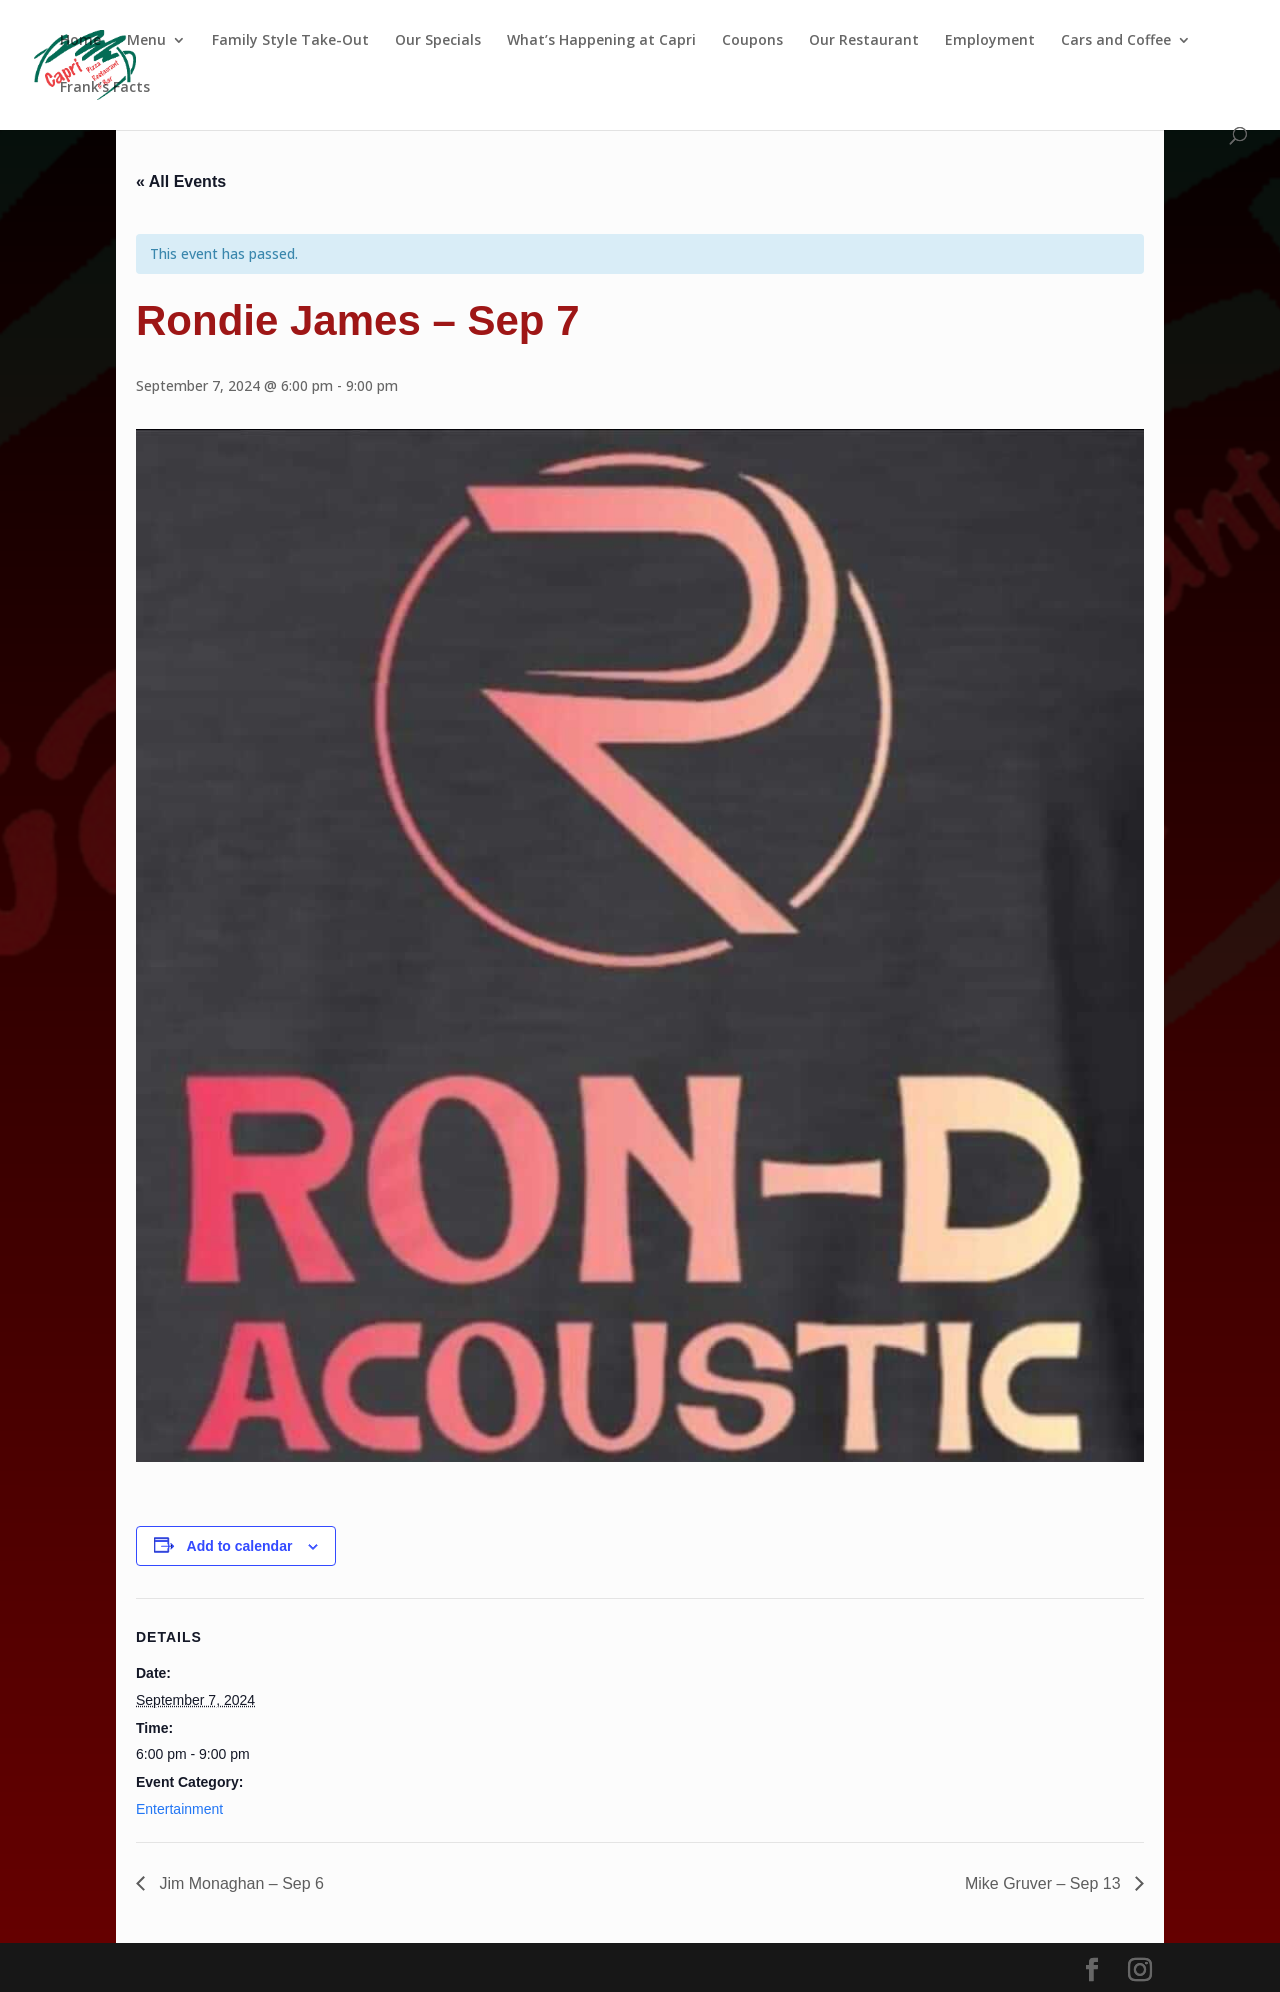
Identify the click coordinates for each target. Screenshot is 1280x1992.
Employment (990, 41)
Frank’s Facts (105, 88)
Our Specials (438, 41)
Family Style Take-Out (290, 41)
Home (80, 41)
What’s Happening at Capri (601, 41)
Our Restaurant (864, 41)
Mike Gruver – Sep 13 (1045, 1883)
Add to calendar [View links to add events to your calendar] (240, 1546)
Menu (146, 41)
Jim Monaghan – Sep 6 (239, 1883)
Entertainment (179, 1809)
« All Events (181, 181)
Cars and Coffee (1116, 41)
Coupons (752, 41)
